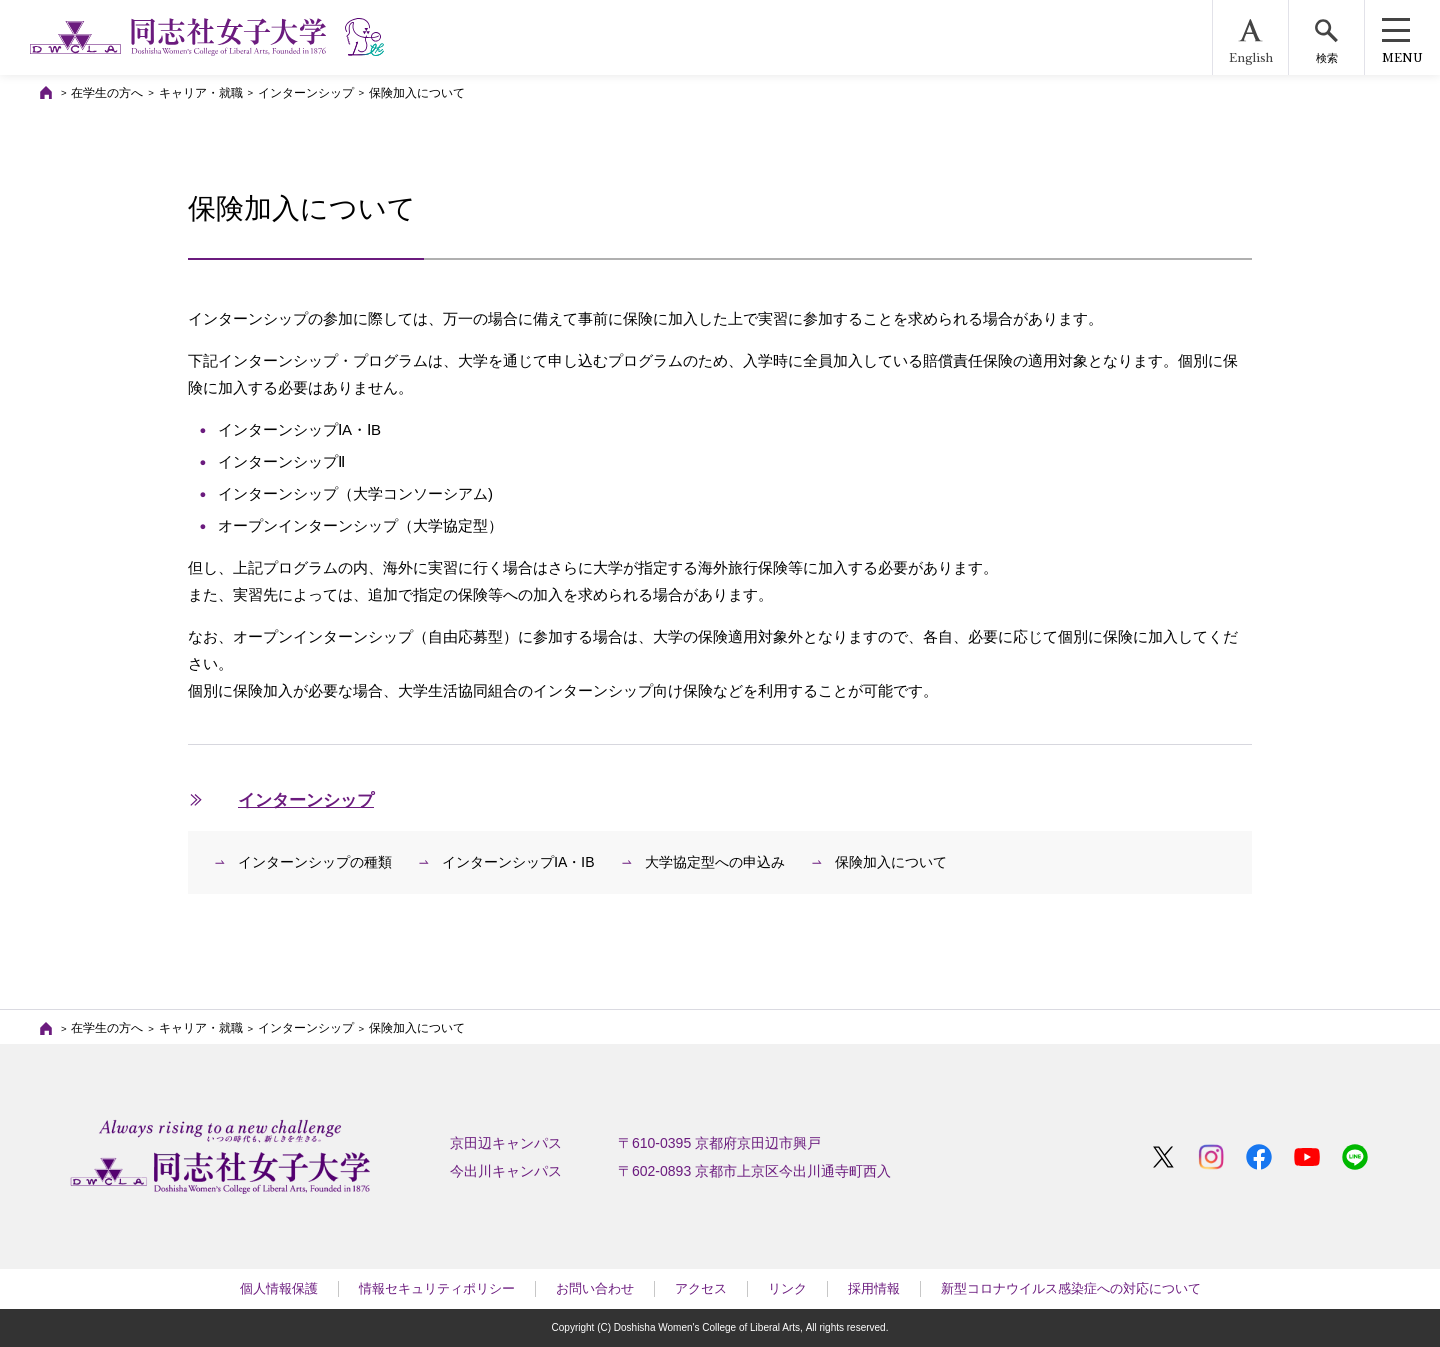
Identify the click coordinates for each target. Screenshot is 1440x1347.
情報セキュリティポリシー (437, 1288)
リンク (787, 1288)
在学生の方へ (107, 93)
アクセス (701, 1288)
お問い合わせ (595, 1288)
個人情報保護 (279, 1288)
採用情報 (874, 1288)
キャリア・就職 (201, 93)
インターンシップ (306, 93)
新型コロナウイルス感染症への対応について (1071, 1288)
